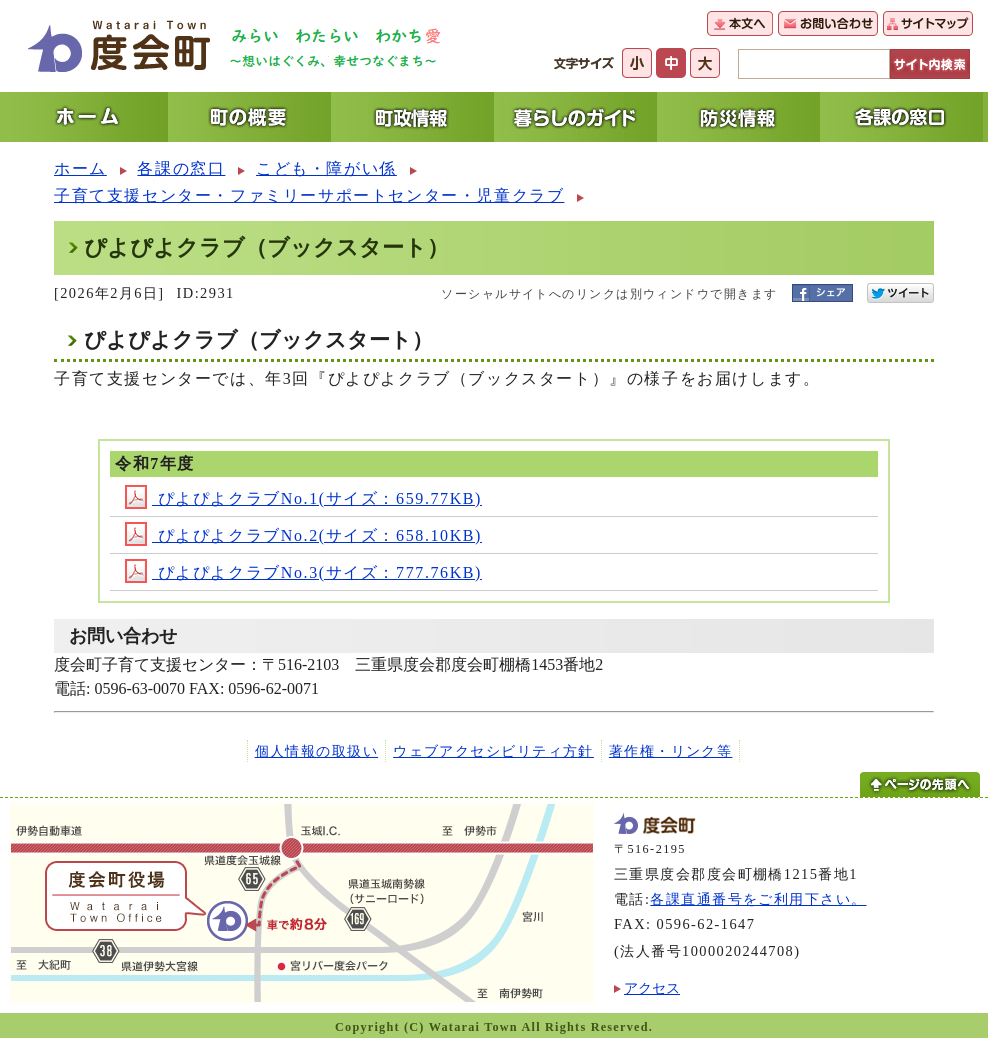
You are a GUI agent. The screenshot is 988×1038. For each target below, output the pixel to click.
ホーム (80, 168)
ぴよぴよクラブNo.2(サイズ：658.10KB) (303, 535)
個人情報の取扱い (317, 751)
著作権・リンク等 (671, 751)
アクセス (652, 988)
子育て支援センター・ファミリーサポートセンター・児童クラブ (309, 195)
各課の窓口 (181, 168)
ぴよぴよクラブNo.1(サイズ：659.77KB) (303, 498)
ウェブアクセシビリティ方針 (493, 751)
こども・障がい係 (326, 168)
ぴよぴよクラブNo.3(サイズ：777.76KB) (303, 572)
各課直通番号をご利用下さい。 (758, 899)
